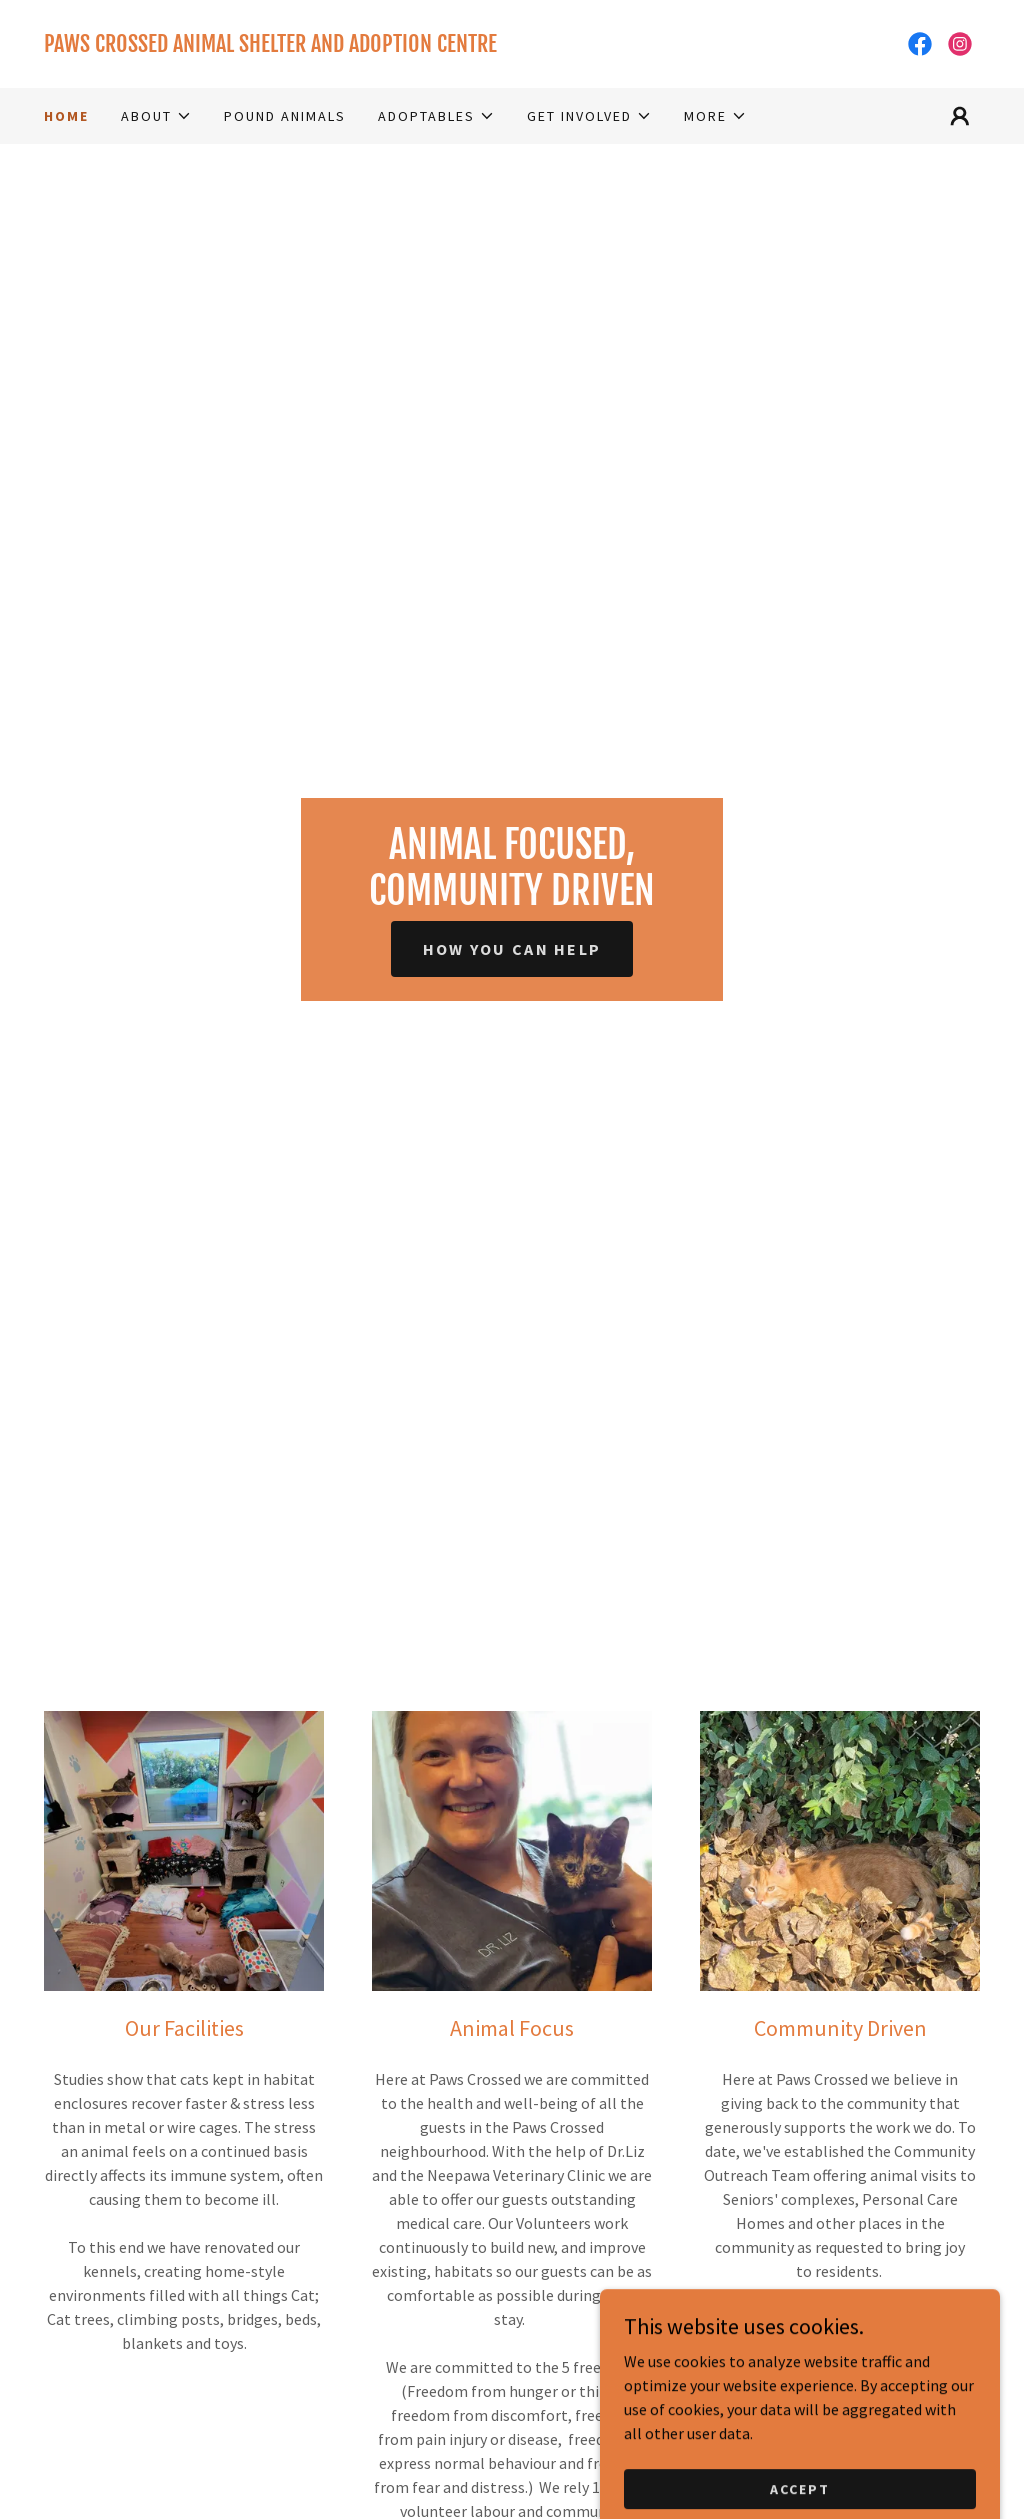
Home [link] (66, 116)
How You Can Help (512, 949)
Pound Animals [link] (285, 116)
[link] (278, 46)
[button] (156, 116)
